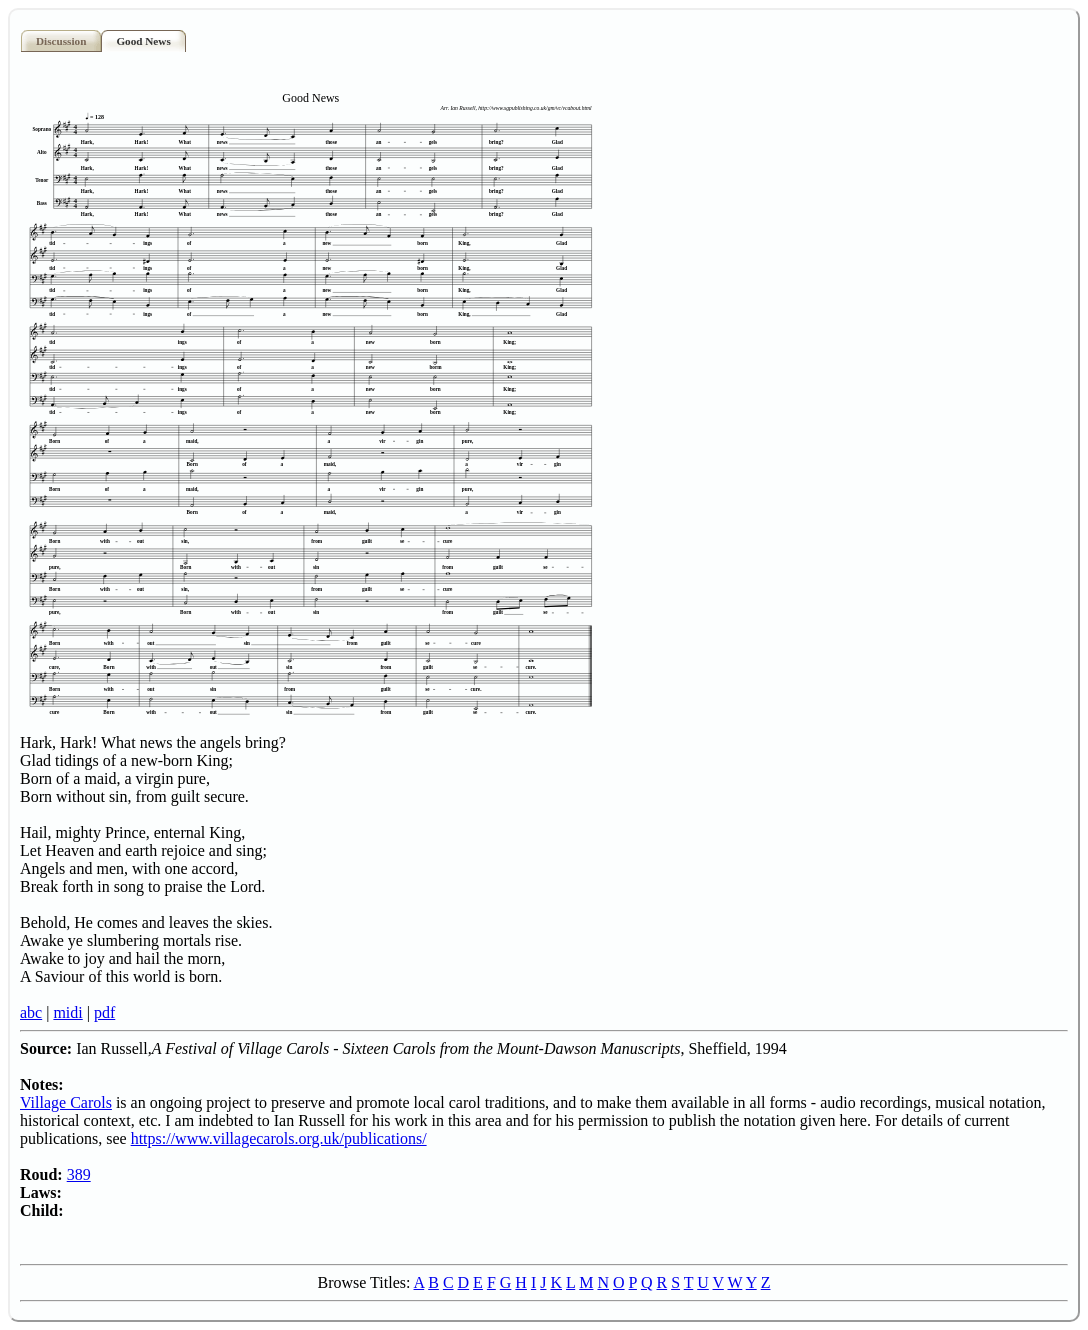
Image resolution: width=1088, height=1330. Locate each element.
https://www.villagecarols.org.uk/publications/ (279, 1138)
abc (31, 1012)
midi (67, 1012)
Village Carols (66, 1102)
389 (79, 1174)
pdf (104, 1012)
